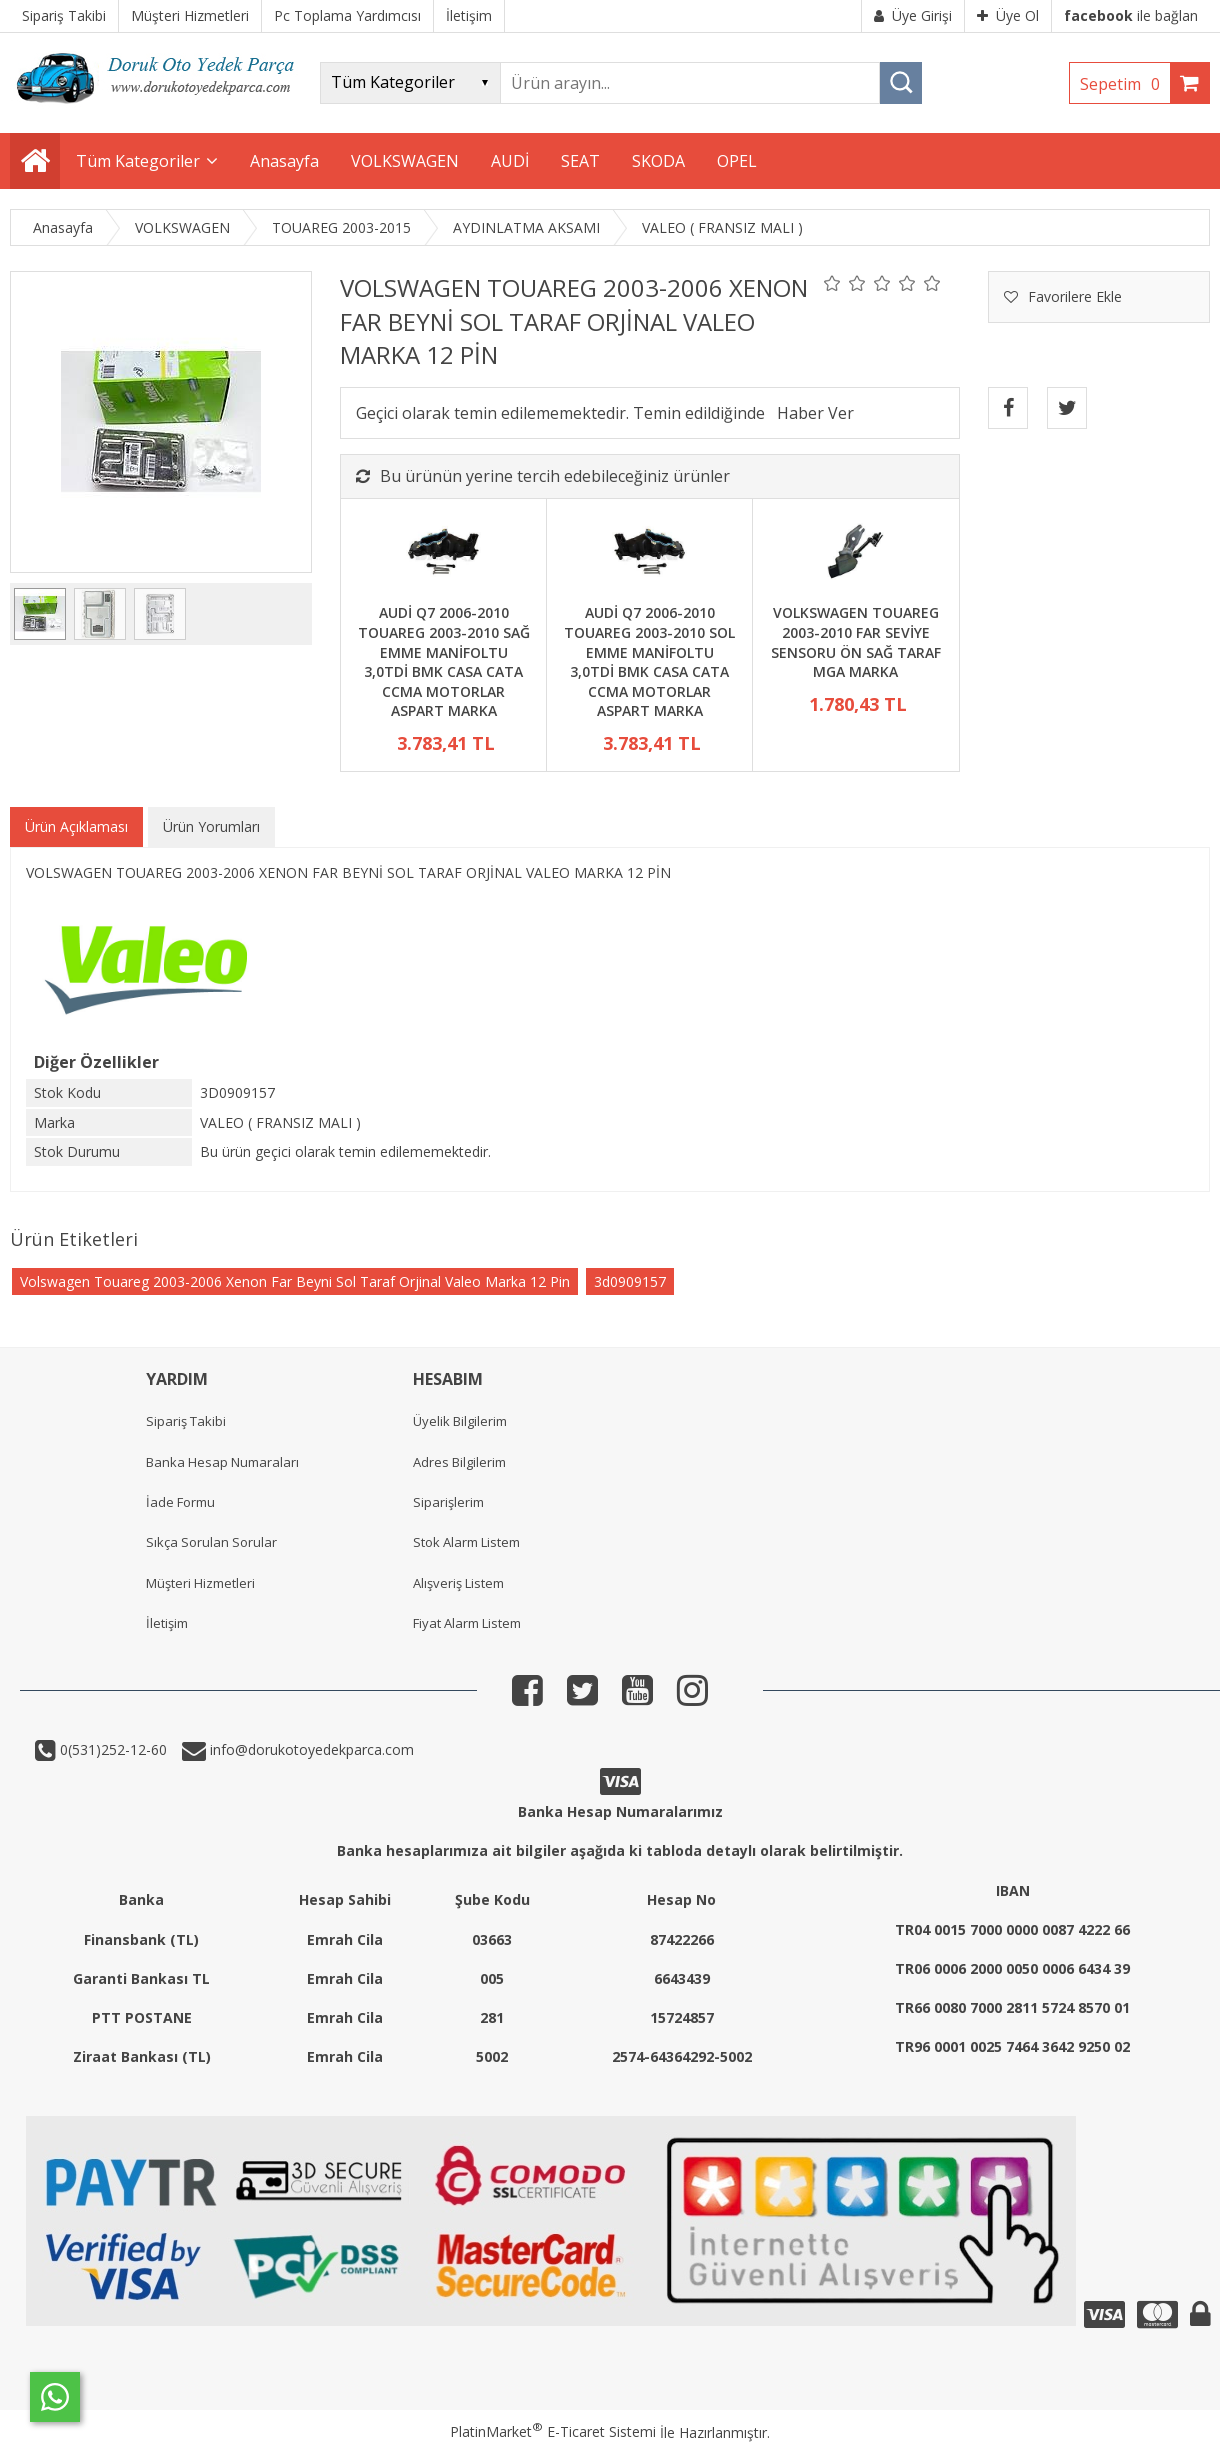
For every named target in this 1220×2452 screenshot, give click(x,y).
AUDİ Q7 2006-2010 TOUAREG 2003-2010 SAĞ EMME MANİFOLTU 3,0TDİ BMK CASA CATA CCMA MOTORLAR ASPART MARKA (444, 661)
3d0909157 (630, 1281)
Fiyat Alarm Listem (467, 1623)
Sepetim (1125, 84)
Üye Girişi (913, 15)
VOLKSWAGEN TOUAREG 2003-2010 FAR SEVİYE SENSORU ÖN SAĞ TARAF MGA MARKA (856, 642)
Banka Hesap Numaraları (222, 1462)
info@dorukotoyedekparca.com (310, 1749)
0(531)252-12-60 (111, 1749)
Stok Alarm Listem (466, 1542)
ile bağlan (1131, 15)
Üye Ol (1008, 15)
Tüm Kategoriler (138, 161)
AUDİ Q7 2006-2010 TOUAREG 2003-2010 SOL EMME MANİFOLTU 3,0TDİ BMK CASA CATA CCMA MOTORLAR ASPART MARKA (649, 661)
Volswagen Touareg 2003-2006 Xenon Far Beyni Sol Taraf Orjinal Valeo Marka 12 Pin (295, 1281)
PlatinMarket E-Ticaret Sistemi (553, 2431)
